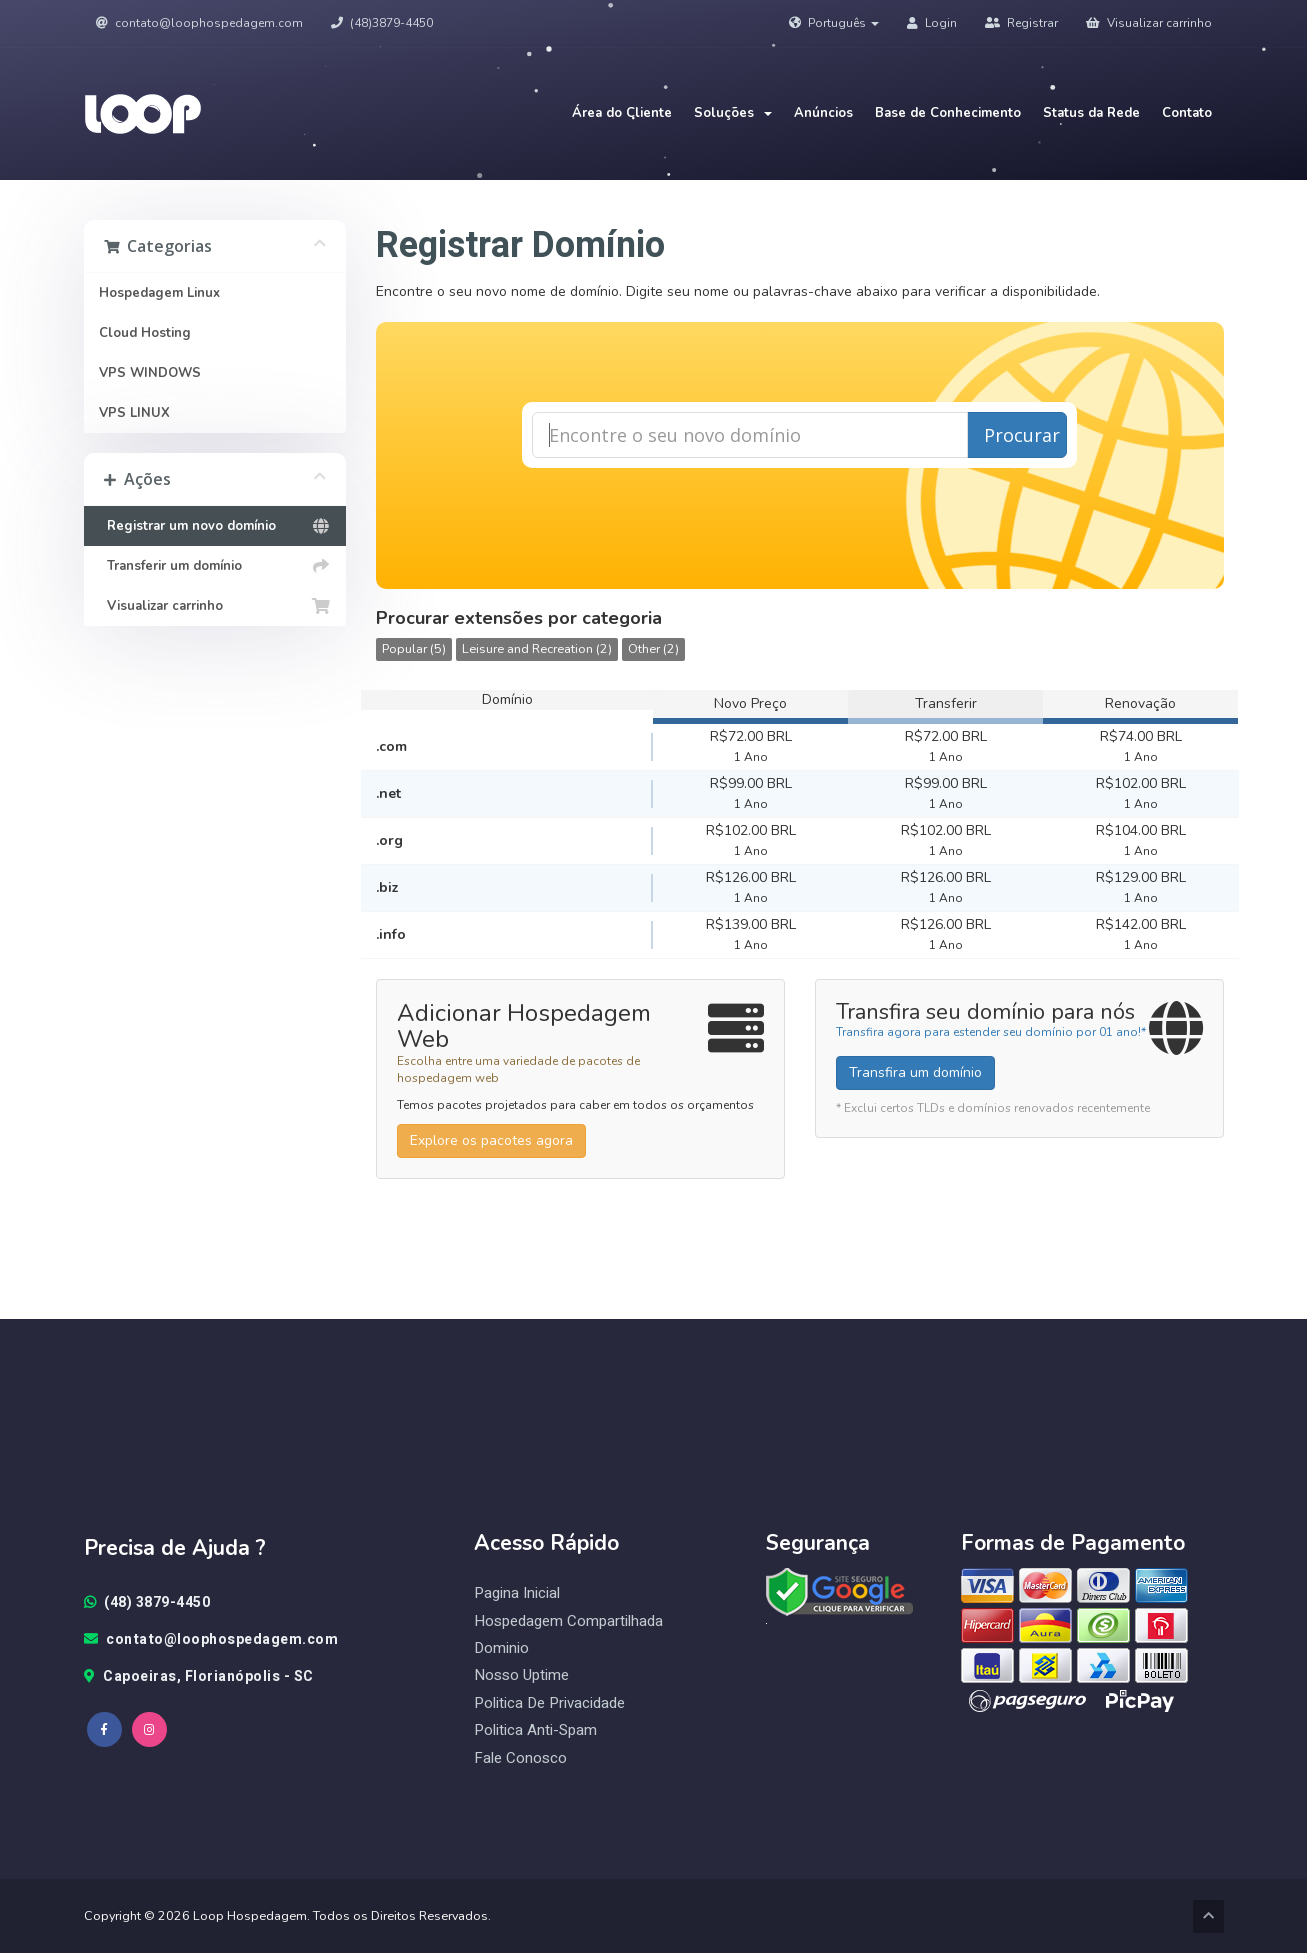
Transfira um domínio (915, 1072)
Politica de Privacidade (549, 1703)
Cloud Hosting (145, 333)
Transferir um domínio (215, 566)
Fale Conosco (520, 1758)
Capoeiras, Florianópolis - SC (199, 1677)
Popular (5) (414, 648)
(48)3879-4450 (382, 23)
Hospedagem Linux (159, 293)
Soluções (733, 113)
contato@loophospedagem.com (199, 23)
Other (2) (653, 648)
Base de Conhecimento (948, 113)
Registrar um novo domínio (215, 526)
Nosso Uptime (521, 1675)
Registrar (1021, 23)
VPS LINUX (134, 413)
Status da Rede (1091, 113)
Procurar (1022, 435)
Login (932, 23)
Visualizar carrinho (1149, 23)
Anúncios (823, 113)
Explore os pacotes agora (491, 1140)
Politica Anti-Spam (535, 1730)
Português (834, 23)
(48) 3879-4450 (147, 1603)
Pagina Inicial (517, 1593)
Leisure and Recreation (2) (537, 648)
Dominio (501, 1648)
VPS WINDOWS (150, 373)
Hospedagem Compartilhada (568, 1621)
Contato (1187, 113)
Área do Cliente (622, 113)
